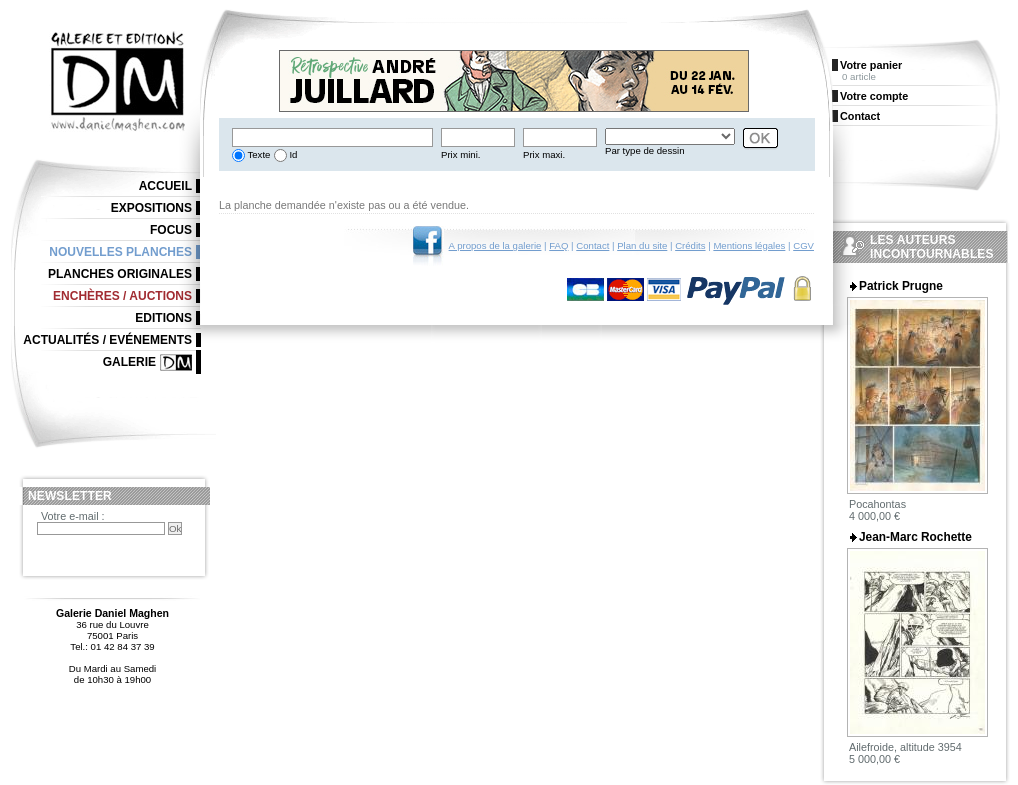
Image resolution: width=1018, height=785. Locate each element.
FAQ (558, 245)
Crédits (690, 245)
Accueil (165, 186)
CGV (803, 245)
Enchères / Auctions (122, 296)
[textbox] (332, 137)
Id (292, 154)
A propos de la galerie (495, 245)
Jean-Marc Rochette (915, 537)
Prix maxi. (544, 154)
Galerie (129, 362)
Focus (171, 230)
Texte (257, 154)
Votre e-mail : (73, 516)
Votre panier (871, 65)
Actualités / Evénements (107, 340)
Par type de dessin (644, 150)
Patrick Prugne (901, 286)
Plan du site (642, 245)
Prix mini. (460, 154)
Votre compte (874, 96)
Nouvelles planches (120, 252)
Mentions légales (749, 245)
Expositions (151, 208)
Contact (592, 245)
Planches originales (120, 274)
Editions (163, 318)
